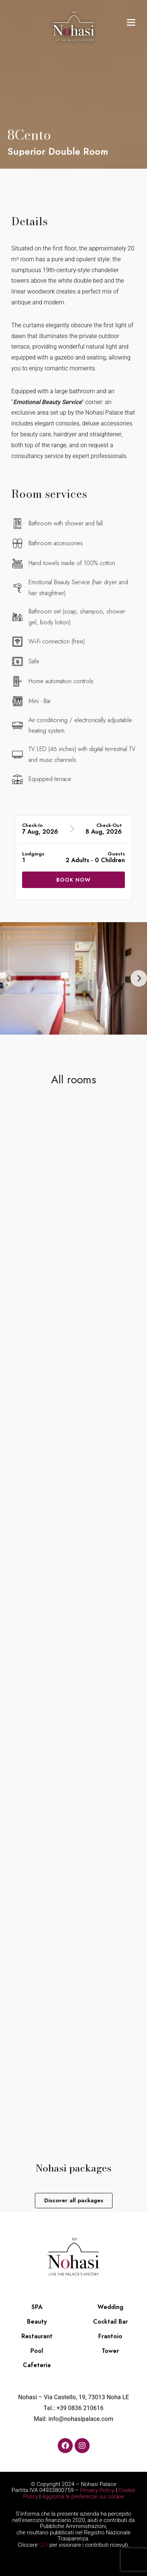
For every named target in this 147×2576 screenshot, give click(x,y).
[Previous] (8, 978)
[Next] (138, 978)
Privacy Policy (97, 2490)
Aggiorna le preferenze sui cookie (83, 2496)
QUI (43, 2545)
